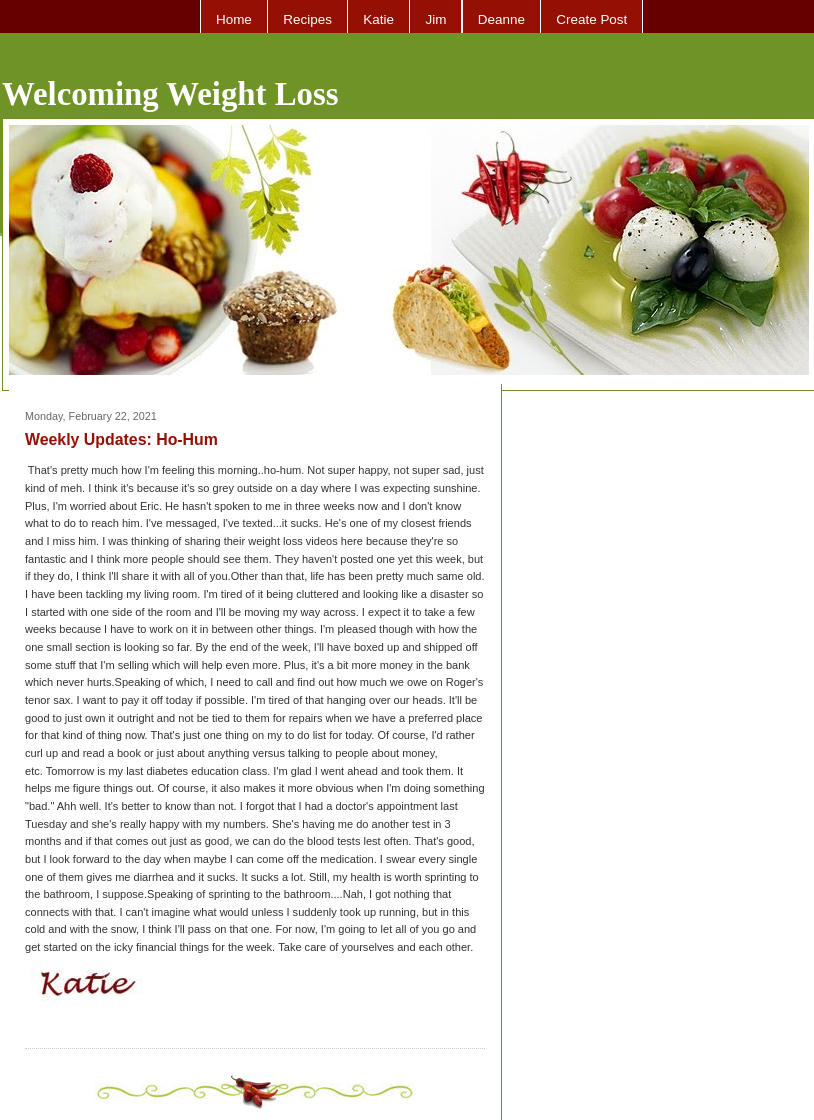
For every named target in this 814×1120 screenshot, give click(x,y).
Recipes (307, 19)
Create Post (591, 19)
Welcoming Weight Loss (170, 94)
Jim (435, 19)
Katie (378, 19)
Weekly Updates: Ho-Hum (121, 439)
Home (234, 19)
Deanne (501, 19)
